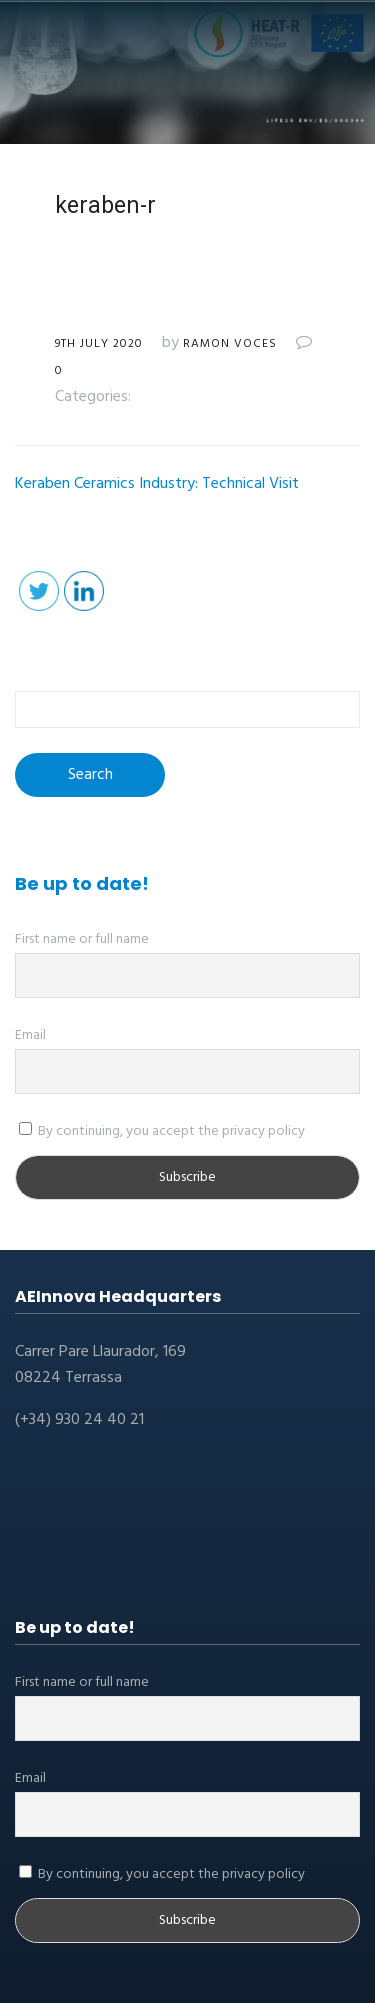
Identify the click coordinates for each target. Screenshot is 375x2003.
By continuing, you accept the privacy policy (162, 1131)
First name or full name (82, 939)
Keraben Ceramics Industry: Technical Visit (157, 484)
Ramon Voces (230, 344)
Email (30, 1035)
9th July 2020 (99, 344)
